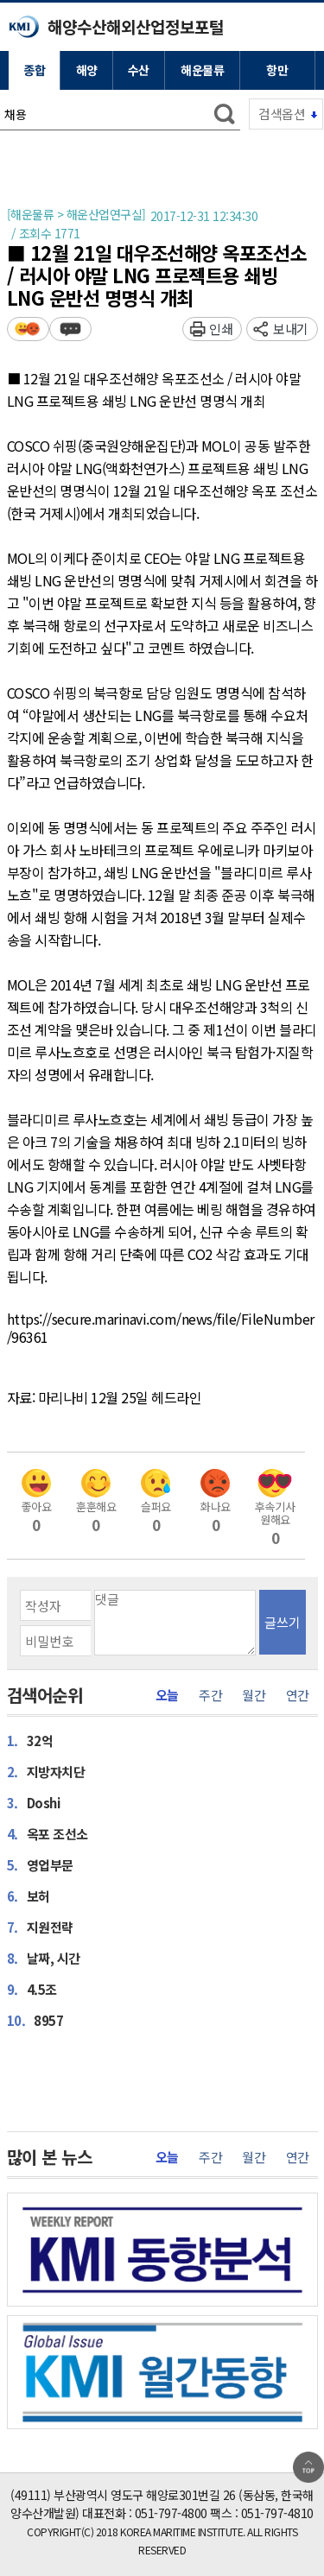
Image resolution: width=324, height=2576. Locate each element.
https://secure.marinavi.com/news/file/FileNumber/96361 (160, 1328)
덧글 (70, 329)
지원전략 (40, 1926)
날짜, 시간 (43, 1957)
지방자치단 (46, 1771)
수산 (138, 70)
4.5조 (32, 1988)
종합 (34, 70)
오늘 (167, 1695)
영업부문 (40, 1864)
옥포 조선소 (47, 1833)
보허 (28, 1895)
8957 (35, 2020)
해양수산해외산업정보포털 (136, 26)
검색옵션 (281, 113)
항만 (277, 70)
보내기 (290, 329)
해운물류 (202, 70)
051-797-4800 (171, 2513)
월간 (253, 1695)
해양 (87, 70)
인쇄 (220, 329)
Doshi (33, 1802)
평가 (28, 329)
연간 (297, 1695)
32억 (30, 1740)
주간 (210, 1695)
